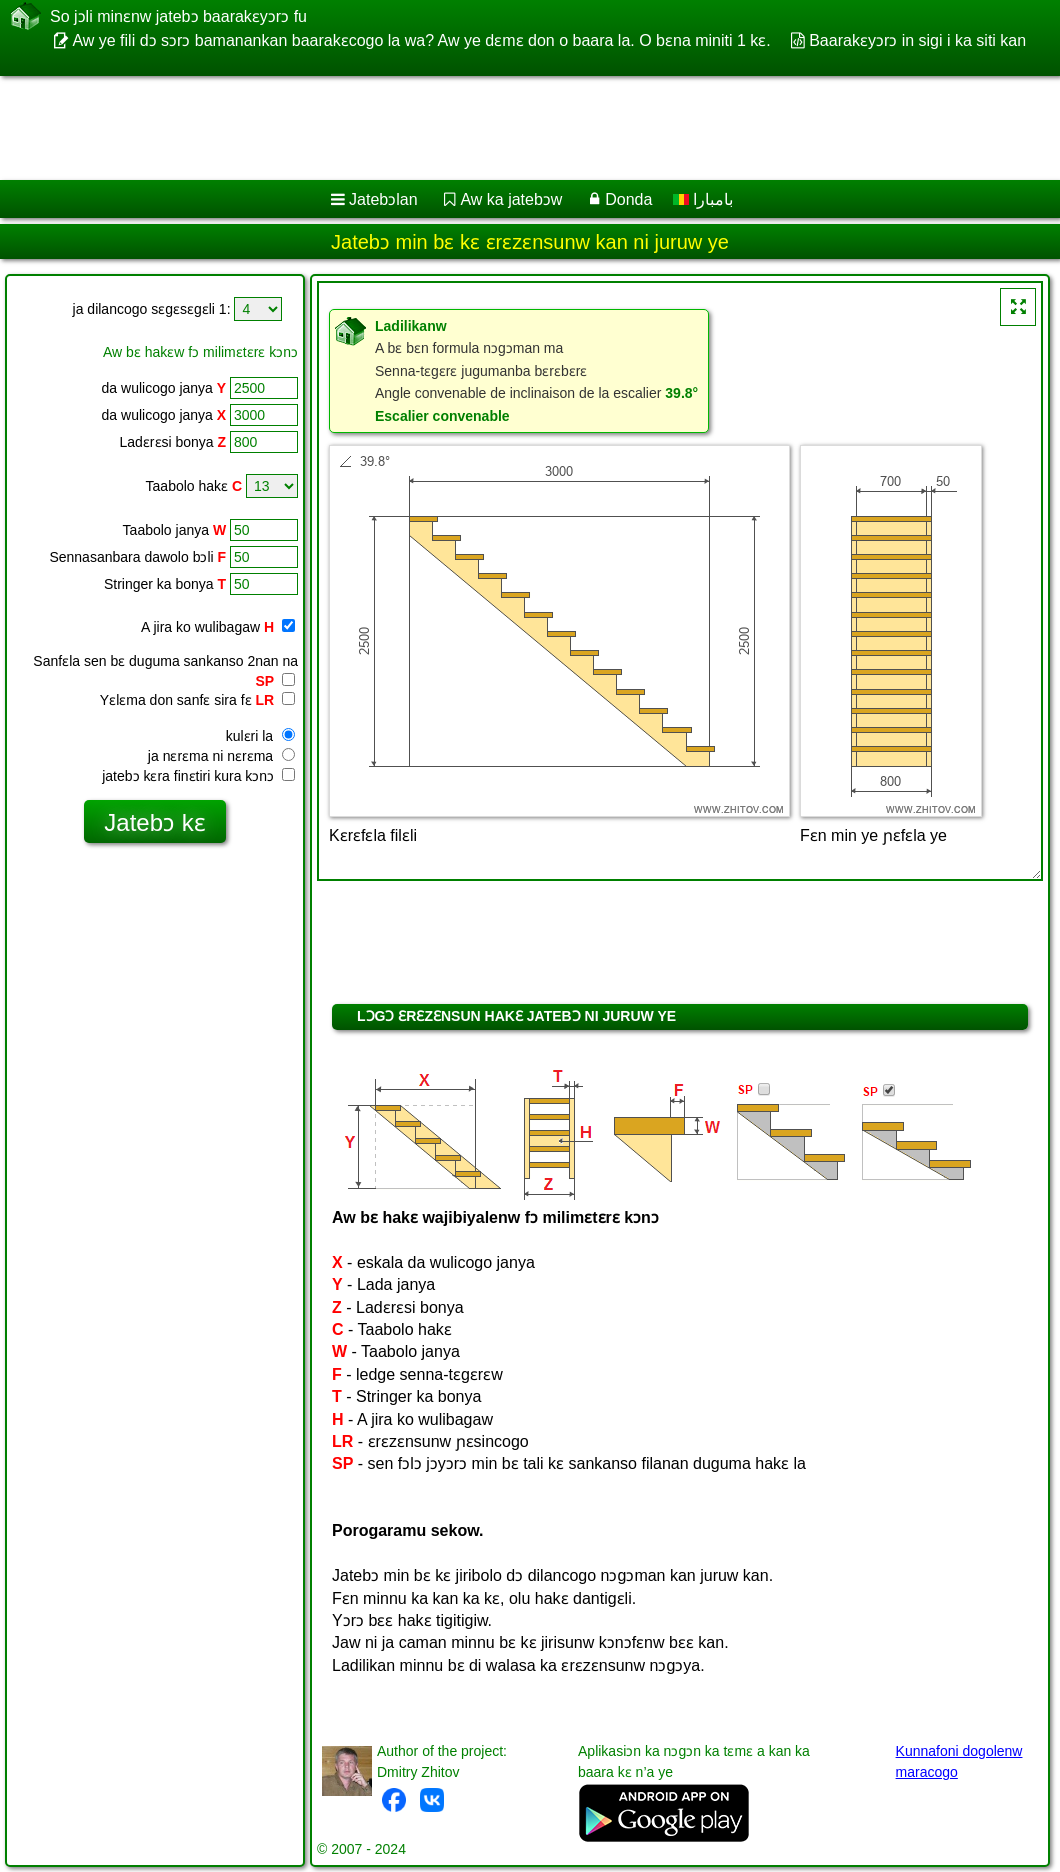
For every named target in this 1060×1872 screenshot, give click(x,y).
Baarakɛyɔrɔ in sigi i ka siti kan (917, 40)
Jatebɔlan (383, 199)
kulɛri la (260, 736)
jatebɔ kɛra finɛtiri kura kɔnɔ (198, 776)
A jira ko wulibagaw (218, 627)
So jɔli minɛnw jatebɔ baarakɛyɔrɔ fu (178, 16)
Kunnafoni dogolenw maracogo (959, 1761)
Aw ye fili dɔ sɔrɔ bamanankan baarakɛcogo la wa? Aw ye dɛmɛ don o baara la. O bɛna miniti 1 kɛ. (421, 40)
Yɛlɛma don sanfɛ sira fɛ (197, 700)
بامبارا (703, 199)
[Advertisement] (510, 128)
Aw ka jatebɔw (511, 199)
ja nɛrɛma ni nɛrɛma (221, 756)
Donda (628, 199)
